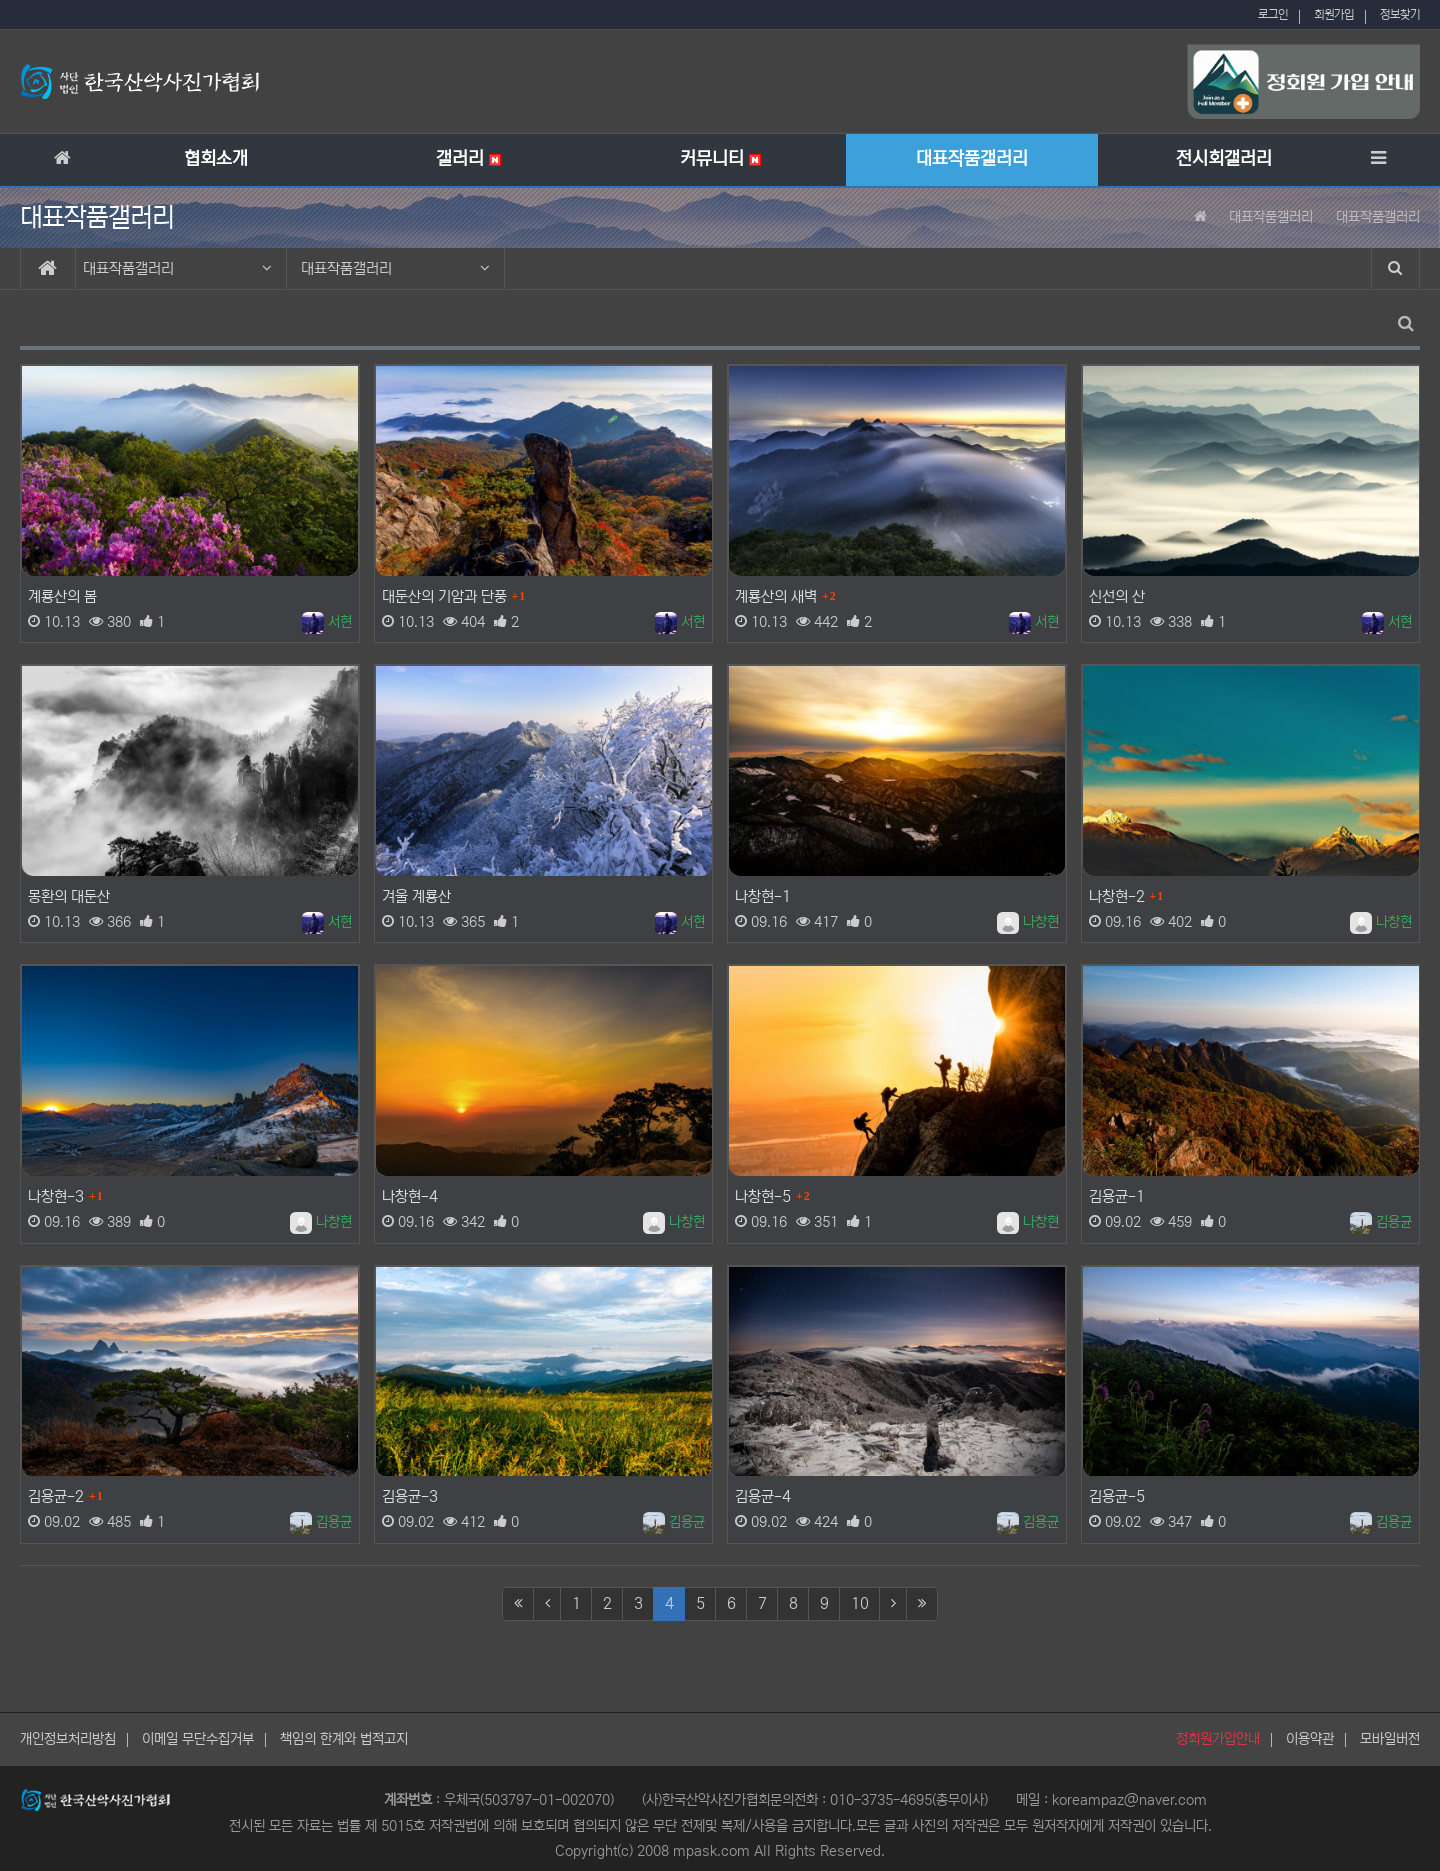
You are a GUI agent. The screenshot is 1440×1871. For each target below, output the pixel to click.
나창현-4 (410, 1196)
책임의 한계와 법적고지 (344, 1739)
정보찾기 (1400, 14)
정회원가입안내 (1218, 1739)
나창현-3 (56, 1196)
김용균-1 (1117, 1196)
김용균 (1381, 1222)
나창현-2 (1117, 896)
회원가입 (1334, 14)
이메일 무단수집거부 (198, 1739)
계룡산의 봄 (62, 596)
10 (860, 1603)
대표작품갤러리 (177, 268)
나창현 (1028, 922)
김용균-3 (410, 1496)
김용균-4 (763, 1496)
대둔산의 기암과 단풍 (444, 596)
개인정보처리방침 (68, 1739)
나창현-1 (763, 896)
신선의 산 (1117, 596)
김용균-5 (1117, 1496)
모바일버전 (1390, 1739)
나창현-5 (763, 1196)
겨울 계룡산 (416, 896)
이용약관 (1310, 1739)
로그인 (1273, 14)
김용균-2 (56, 1496)
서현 (327, 622)
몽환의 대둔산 (69, 896)
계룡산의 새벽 (776, 596)
